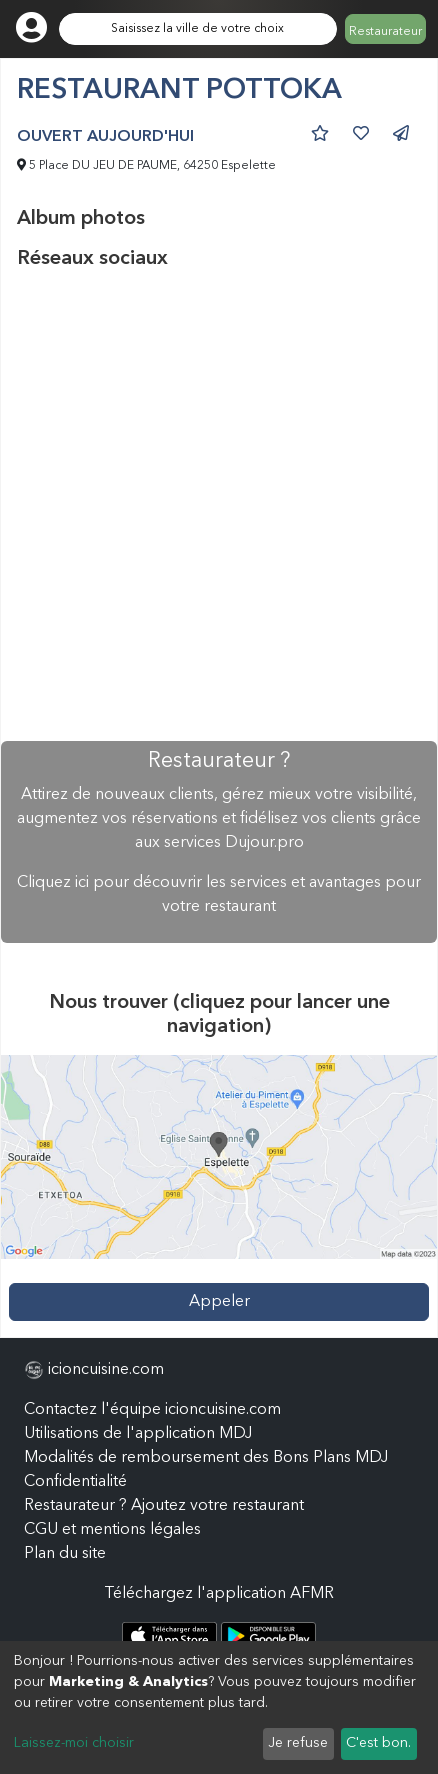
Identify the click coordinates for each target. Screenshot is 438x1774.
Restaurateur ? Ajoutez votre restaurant (164, 1506)
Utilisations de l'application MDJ (138, 1434)
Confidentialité (75, 1482)
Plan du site (65, 1554)
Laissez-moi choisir (74, 1743)
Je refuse (298, 1743)
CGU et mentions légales (112, 1530)
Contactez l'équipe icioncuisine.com (152, 1410)
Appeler (219, 1302)
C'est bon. (378, 1743)
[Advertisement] (219, 506)
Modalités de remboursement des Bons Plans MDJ (206, 1458)
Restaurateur (385, 32)
